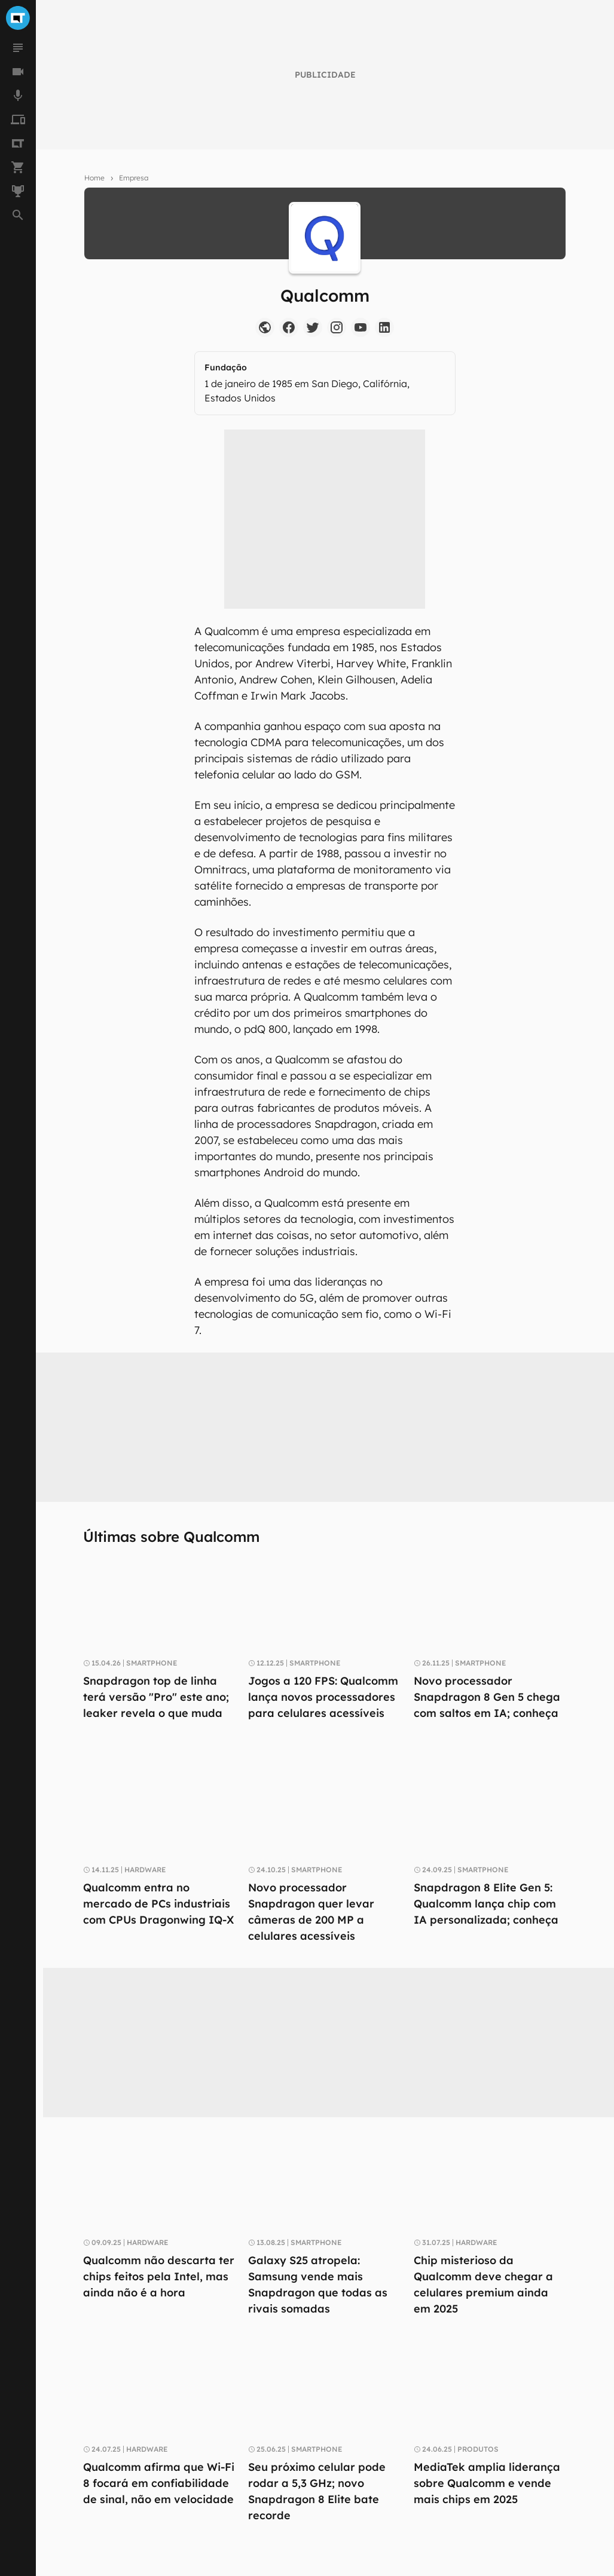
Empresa (133, 177)
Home (94, 177)
